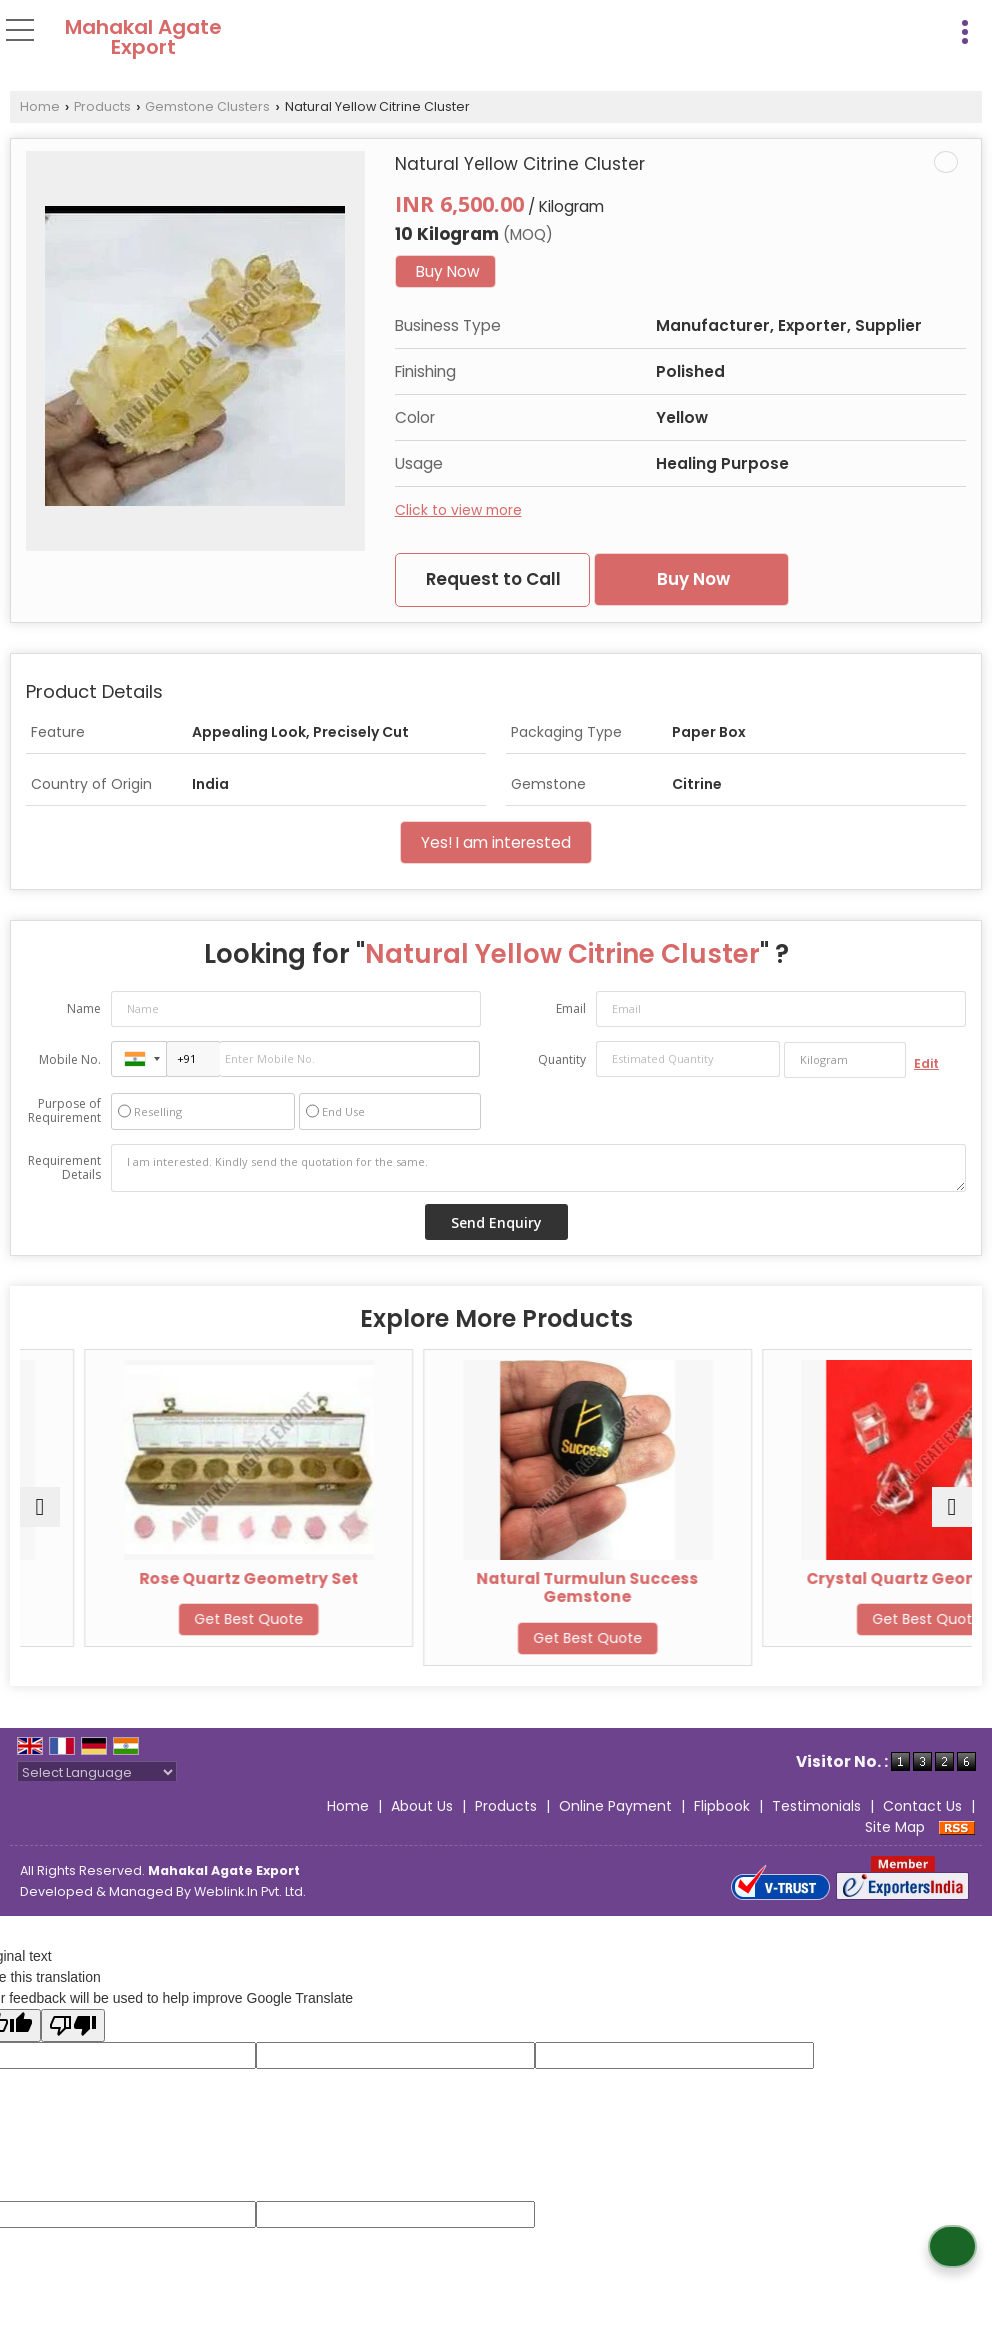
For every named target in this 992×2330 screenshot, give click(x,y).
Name (84, 1008)
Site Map (895, 1827)
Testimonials (816, 1806)
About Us (422, 1806)
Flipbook (722, 1806)
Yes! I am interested (496, 842)
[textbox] (845, 1060)
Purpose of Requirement (64, 1111)
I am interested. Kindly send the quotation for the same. (538, 1168)
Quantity (562, 1059)
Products (102, 106)
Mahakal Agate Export (143, 37)
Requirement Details (64, 1168)
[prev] (40, 1507)
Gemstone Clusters (207, 106)
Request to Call (493, 579)
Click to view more (458, 510)
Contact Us (922, 1806)
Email (571, 1008)
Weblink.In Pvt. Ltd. (250, 1891)
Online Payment (615, 1806)
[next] (952, 1507)
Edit (926, 1063)
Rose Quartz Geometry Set (496, 1578)
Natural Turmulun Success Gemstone (817, 1587)
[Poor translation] (73, 2025)
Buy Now (448, 271)
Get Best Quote (175, 1619)
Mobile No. (70, 1059)
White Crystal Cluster (175, 1578)
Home (40, 106)
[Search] (924, 28)
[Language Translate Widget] (97, 1772)
